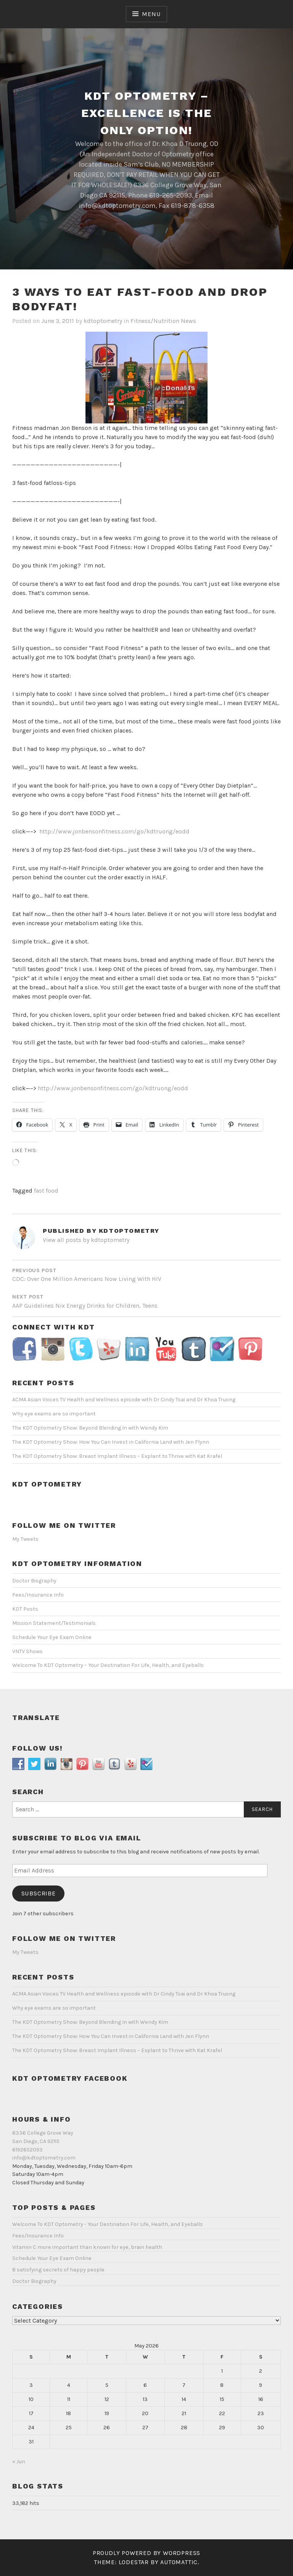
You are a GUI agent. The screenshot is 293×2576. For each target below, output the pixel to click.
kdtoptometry (103, 320)
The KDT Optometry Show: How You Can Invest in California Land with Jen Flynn (110, 1442)
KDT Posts (25, 1609)
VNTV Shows (27, 1651)
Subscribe (38, 1893)
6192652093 (27, 2149)
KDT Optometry (47, 1484)
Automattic (179, 2562)
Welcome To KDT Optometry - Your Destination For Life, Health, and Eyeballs (107, 2224)
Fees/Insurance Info (38, 1595)
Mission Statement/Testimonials (54, 1623)
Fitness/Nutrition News (163, 320)
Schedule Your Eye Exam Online (52, 1637)
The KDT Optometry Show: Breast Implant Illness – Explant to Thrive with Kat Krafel (117, 1456)
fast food (46, 1190)
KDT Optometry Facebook (70, 2078)
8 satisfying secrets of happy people (58, 2269)
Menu (151, 14)
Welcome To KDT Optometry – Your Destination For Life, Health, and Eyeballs (108, 1665)
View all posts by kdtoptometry (86, 1239)
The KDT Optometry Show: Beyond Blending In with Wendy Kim (90, 1428)
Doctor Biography (34, 1580)
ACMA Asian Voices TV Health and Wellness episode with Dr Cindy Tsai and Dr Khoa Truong (123, 1399)
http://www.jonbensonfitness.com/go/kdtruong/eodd (114, 831)
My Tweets (25, 1539)
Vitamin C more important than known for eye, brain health (87, 2247)
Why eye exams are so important (54, 1413)
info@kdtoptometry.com (44, 2158)
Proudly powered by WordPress (146, 2553)
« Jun (18, 2461)
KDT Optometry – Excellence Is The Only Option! (146, 113)
